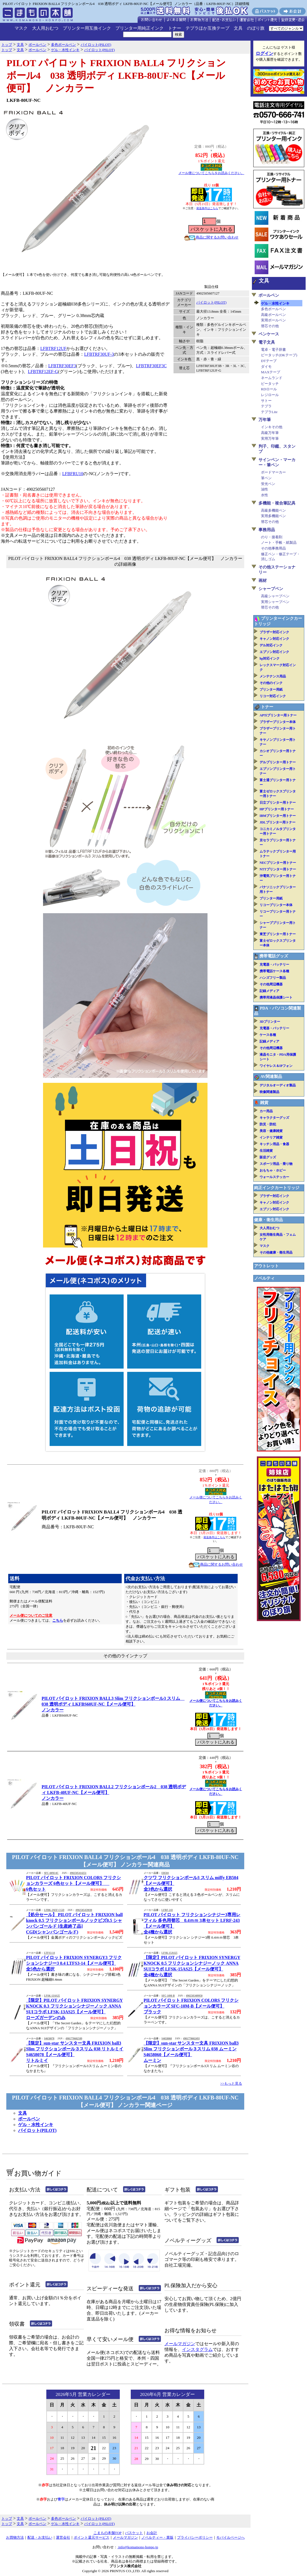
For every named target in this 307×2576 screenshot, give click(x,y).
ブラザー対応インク (274, 632)
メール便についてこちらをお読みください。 (211, 173)
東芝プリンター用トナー (278, 934)
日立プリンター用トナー (278, 803)
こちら (57, 1620)
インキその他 (271, 427)
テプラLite (269, 412)
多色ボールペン (273, 309)
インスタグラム (197, 2349)
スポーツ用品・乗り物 (276, 1164)
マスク (21, 28)
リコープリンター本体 (276, 905)
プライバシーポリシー (195, 2537)
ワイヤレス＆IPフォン (276, 1066)
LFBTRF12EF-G (43, 371)
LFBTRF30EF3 (62, 365)
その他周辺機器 (271, 984)
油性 (264, 489)
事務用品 (266, 530)
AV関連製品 (271, 1076)
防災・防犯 (268, 1124)
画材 (262, 580)
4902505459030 (83, 1910)
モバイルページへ (230, 2537)
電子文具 (266, 342)
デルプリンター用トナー (278, 762)
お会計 (151, 2533)
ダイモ (266, 367)
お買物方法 (15, 2537)
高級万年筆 (270, 433)
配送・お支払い (39, 2537)
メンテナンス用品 (273, 676)
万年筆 (264, 419)
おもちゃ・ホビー (273, 1170)
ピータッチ (270, 384)
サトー (266, 401)
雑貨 (264, 1102)
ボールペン (29, 2119)
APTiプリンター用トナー (278, 715)
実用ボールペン (273, 320)
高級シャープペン (275, 596)
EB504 (165, 1873)
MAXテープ (270, 372)
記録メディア (269, 991)
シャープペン (270, 589)
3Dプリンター (270, 1022)
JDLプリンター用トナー (277, 822)
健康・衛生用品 (268, 1220)
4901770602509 (74, 2038)
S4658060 (166, 2038)
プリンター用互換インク (87, 28)
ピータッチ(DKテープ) (279, 355)
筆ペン (266, 478)
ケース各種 (268, 1035)
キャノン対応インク (274, 639)
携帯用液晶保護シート (276, 997)
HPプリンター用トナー (277, 809)
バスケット (134, 2533)
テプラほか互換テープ (207, 28)
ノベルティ (264, 1278)
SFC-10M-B (168, 1995)
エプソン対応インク (274, 652)
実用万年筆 (270, 438)
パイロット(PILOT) (211, 302)
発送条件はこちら (207, 208)
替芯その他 (270, 326)
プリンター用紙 (271, 689)
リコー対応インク (273, 696)
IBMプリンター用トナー (278, 816)
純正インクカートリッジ (276, 1187)
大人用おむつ (45, 28)
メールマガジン (179, 2343)
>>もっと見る (231, 2083)
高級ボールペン (273, 315)
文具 (238, 28)
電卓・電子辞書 (273, 349)
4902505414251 (78, 1873)
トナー (174, 28)
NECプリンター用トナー (278, 863)
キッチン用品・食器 (274, 1144)
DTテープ (269, 361)
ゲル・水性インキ (35, 2124)
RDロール (269, 389)
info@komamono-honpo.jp (137, 2547)
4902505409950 (194, 1995)
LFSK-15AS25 (169, 1953)
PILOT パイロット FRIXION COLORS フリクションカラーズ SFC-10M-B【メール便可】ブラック (191, 2006)
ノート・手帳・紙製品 (279, 542)
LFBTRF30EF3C (151, 365)
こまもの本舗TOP (107, 2533)
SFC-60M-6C (51, 1873)
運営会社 (63, 2537)
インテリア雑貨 (271, 1137)
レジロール (270, 395)
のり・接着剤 (271, 537)
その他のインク (271, 683)
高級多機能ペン (273, 510)
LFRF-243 (167, 1910)
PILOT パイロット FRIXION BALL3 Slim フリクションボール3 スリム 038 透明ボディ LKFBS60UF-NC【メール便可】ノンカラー (113, 1704)
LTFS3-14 (49, 1953)
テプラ (266, 406)
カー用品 (266, 1111)
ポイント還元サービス (91, 2537)
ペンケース (268, 334)
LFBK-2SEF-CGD (54, 1910)
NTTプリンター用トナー (278, 869)
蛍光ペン (268, 484)
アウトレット (266, 1266)
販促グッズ (268, 1157)
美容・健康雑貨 (271, 1131)
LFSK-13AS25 (52, 1995)
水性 (264, 495)
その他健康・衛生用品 (276, 1252)
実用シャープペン (275, 602)
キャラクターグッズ (274, 1118)
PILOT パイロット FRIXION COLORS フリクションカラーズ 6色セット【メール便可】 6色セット (73, 1883)
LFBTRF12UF (53, 348)
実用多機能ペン (273, 516)
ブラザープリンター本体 (278, 722)
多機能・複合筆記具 (276, 503)
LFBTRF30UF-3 (99, 354)
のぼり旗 (256, 28)
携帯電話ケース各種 (274, 971)
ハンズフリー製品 (273, 978)
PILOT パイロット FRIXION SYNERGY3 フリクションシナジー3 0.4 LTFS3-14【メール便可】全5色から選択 (74, 1963)
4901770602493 (191, 2038)
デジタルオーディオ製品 (278, 1085)
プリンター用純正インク (139, 28)
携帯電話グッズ (273, 956)
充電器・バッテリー (274, 964)
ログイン (264, 53)
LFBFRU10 (72, 473)
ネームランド (271, 378)
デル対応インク (271, 645)
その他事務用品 (273, 548)
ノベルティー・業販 (157, 2537)
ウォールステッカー (274, 1177)
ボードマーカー (273, 472)
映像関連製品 (269, 1092)
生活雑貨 (266, 1151)
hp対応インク (270, 658)
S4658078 (49, 2038)
